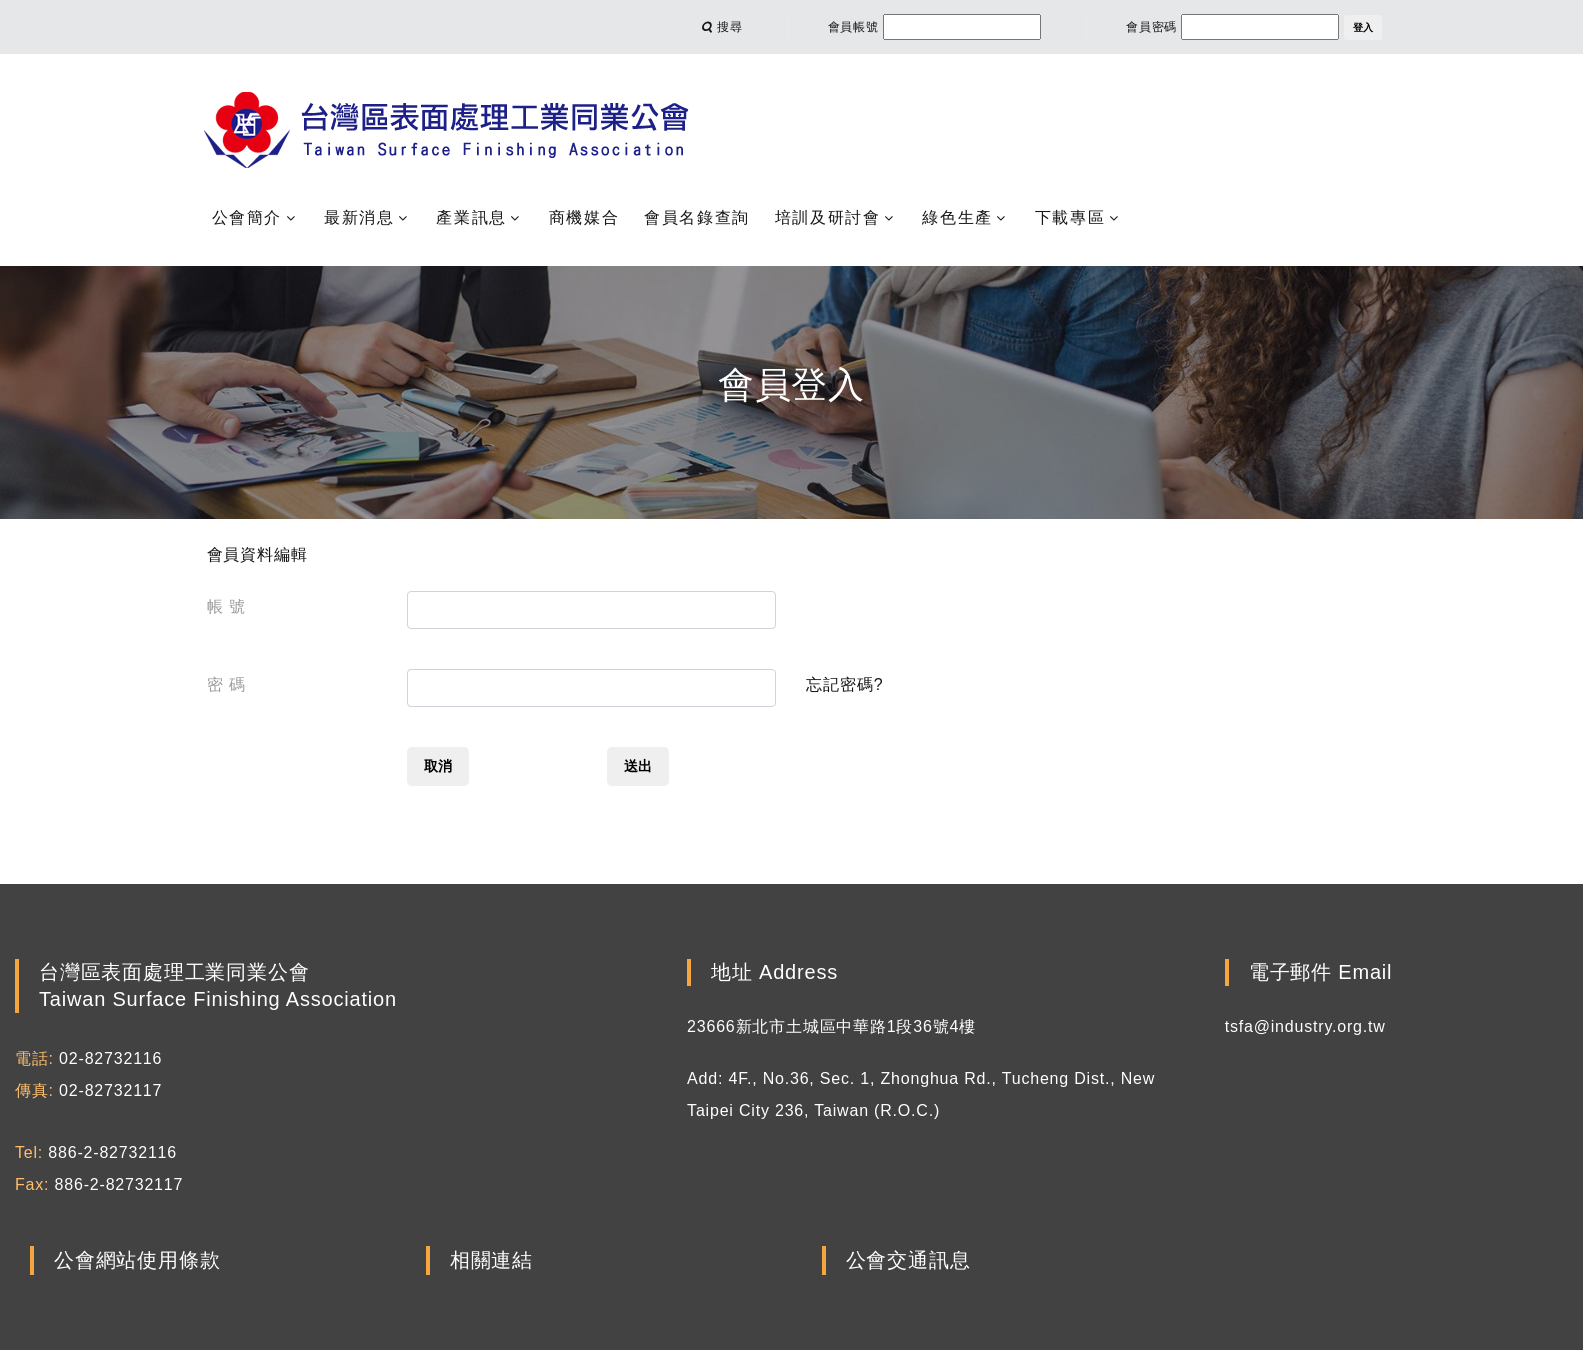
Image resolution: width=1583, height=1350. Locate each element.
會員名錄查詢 (697, 217)
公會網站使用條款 (137, 1261)
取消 (438, 766)
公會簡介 (247, 217)
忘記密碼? (844, 684)
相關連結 (491, 1261)
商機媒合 (584, 217)
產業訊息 (471, 217)
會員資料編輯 (257, 554)
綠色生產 (957, 217)
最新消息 (359, 217)
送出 (638, 766)
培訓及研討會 (828, 217)
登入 (1363, 27)
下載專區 (1070, 217)
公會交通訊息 (908, 1261)
